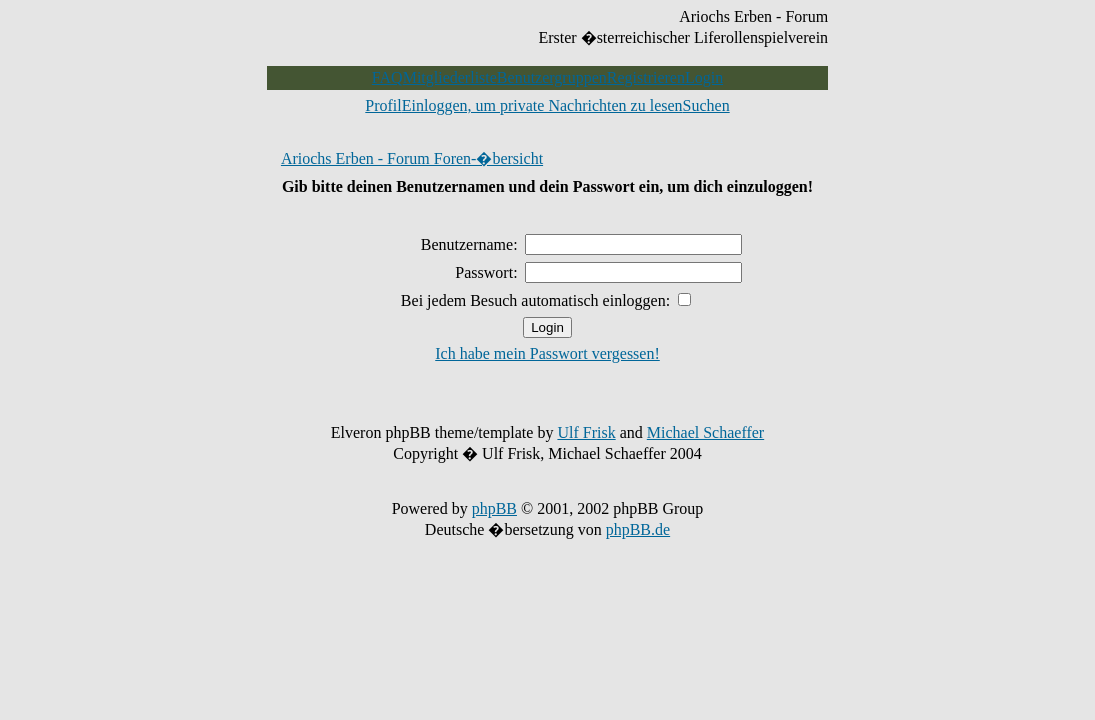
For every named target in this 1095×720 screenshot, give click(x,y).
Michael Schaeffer (705, 432)
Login (704, 77)
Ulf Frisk (586, 432)
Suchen (706, 105)
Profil (383, 105)
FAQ (387, 77)
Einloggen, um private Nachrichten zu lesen (542, 105)
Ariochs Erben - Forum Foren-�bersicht (412, 158)
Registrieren (646, 77)
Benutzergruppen (552, 77)
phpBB (494, 508)
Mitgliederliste (450, 77)
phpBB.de (638, 529)
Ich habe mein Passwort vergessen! (547, 353)
